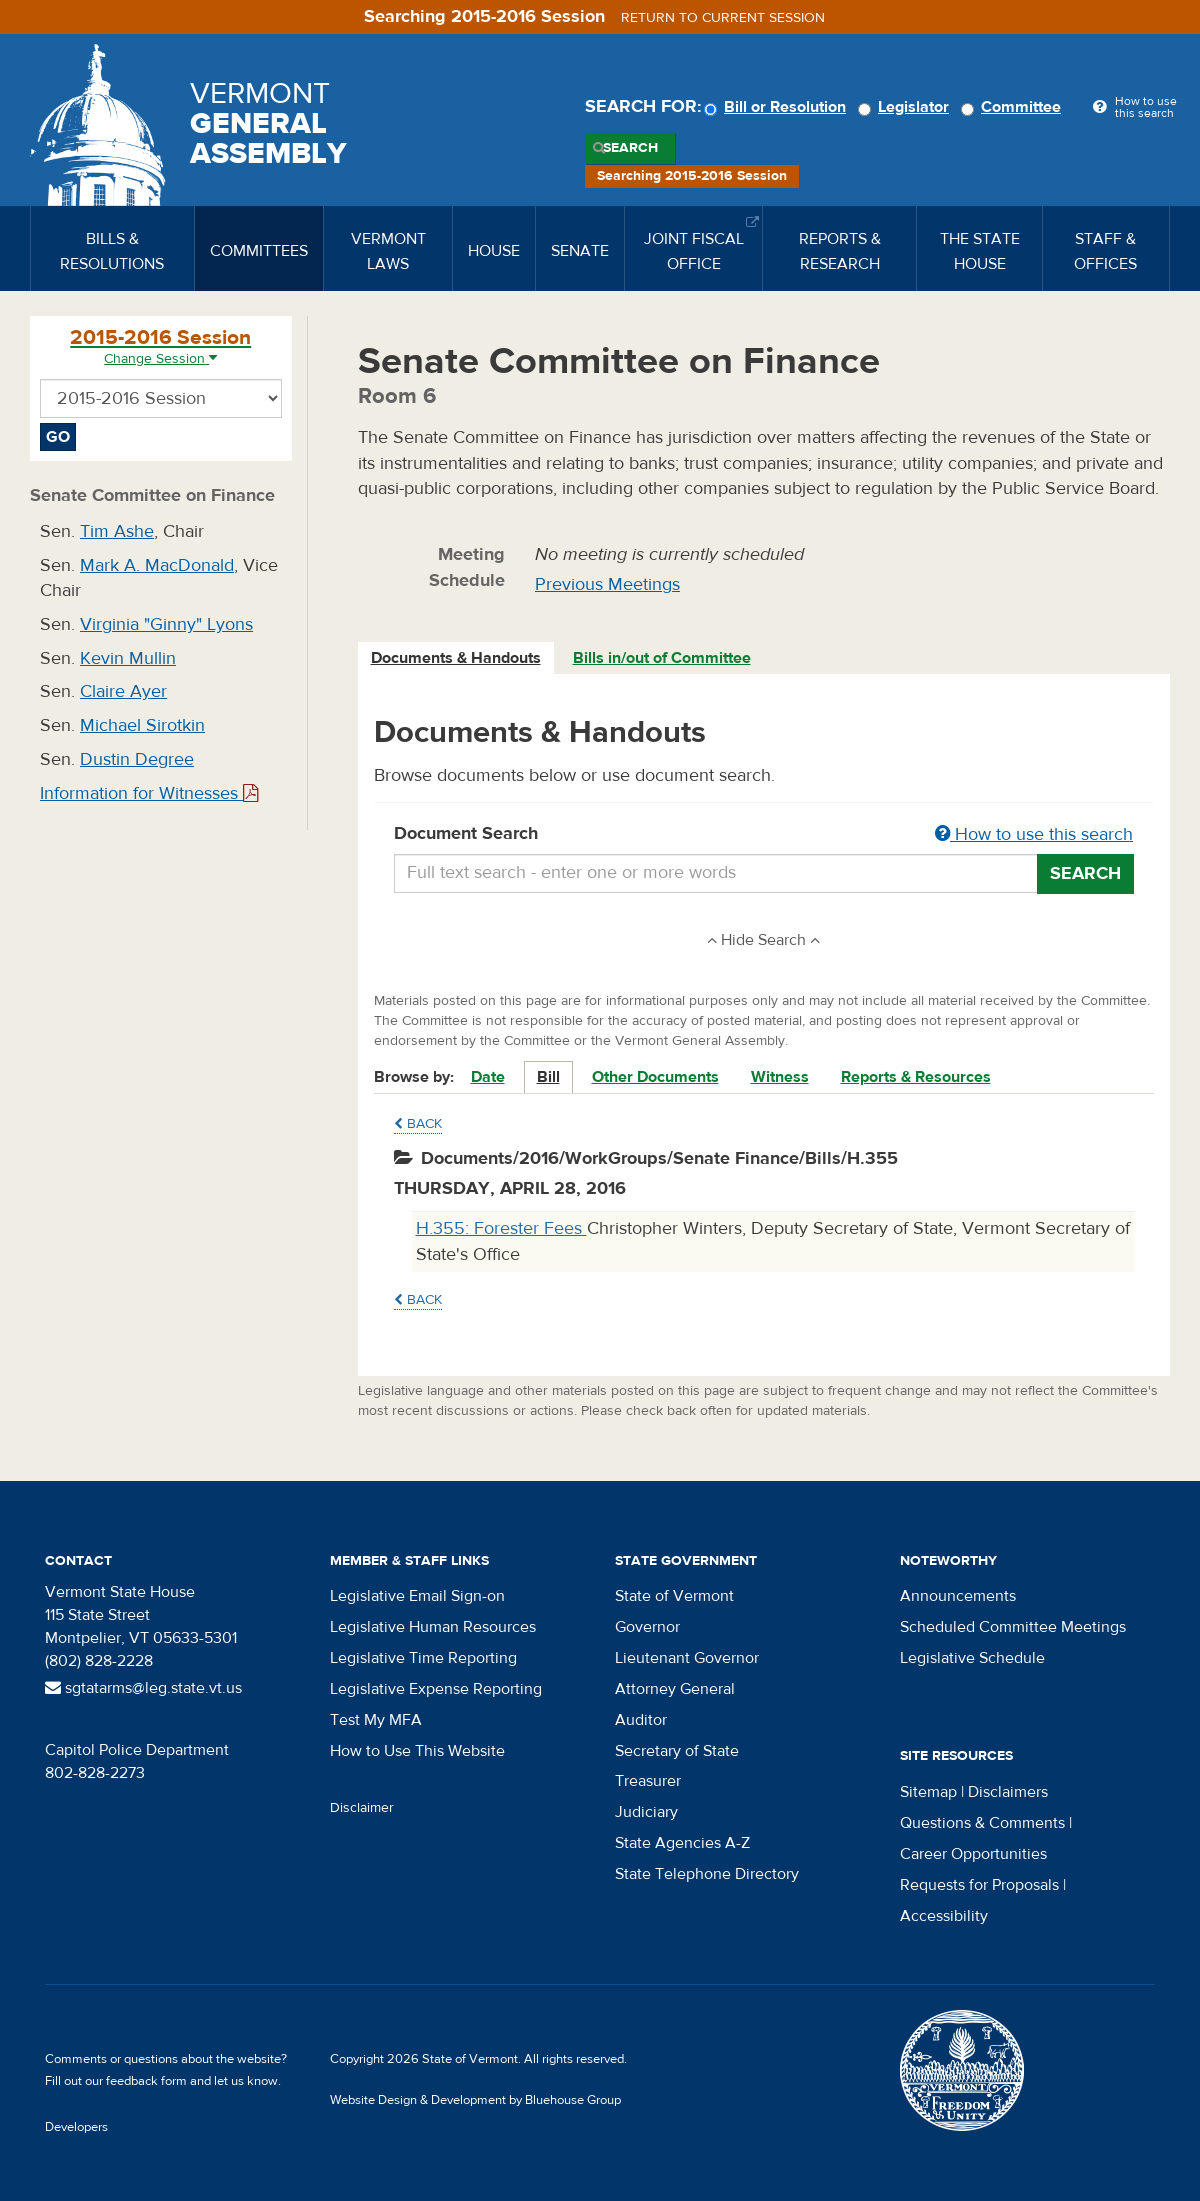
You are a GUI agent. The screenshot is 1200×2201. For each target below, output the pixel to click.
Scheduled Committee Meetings (1013, 1627)
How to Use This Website (417, 1751)
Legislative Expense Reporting (436, 1689)
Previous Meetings (607, 584)
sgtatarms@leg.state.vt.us (143, 1688)
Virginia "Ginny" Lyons (166, 624)
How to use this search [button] (1034, 834)
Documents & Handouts (456, 658)
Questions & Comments (982, 1823)
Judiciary (646, 1812)
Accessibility (944, 1916)
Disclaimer (362, 1808)
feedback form (146, 2081)
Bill (548, 1077)
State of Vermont (674, 1596)
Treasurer (648, 1781)
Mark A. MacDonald (157, 565)
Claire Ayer (123, 691)
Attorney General (675, 1689)
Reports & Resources (916, 1077)
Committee (1014, 107)
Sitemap (928, 1792)
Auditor (641, 1720)
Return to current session (723, 18)
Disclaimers (1008, 1792)
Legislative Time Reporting (423, 1658)
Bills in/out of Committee (662, 658)
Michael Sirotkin (142, 725)
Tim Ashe (117, 531)
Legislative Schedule (972, 1658)
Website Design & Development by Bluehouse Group (475, 2100)
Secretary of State (677, 1751)
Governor (647, 1627)
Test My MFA (376, 1720)
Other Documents (655, 1077)
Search (630, 148)
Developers (76, 2127)
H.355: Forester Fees (501, 1228)
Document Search (764, 835)
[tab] (457, 658)
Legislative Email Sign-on (417, 1596)
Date (488, 1077)
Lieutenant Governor (687, 1658)
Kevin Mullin (128, 658)
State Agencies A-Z (682, 1843)
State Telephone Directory (707, 1874)
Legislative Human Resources (433, 1627)
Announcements (958, 1596)
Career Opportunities (973, 1854)
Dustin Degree (137, 759)
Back (418, 1124)
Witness (780, 1077)
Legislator (906, 107)
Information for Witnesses (149, 793)
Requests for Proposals (979, 1885)
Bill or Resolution (778, 107)
